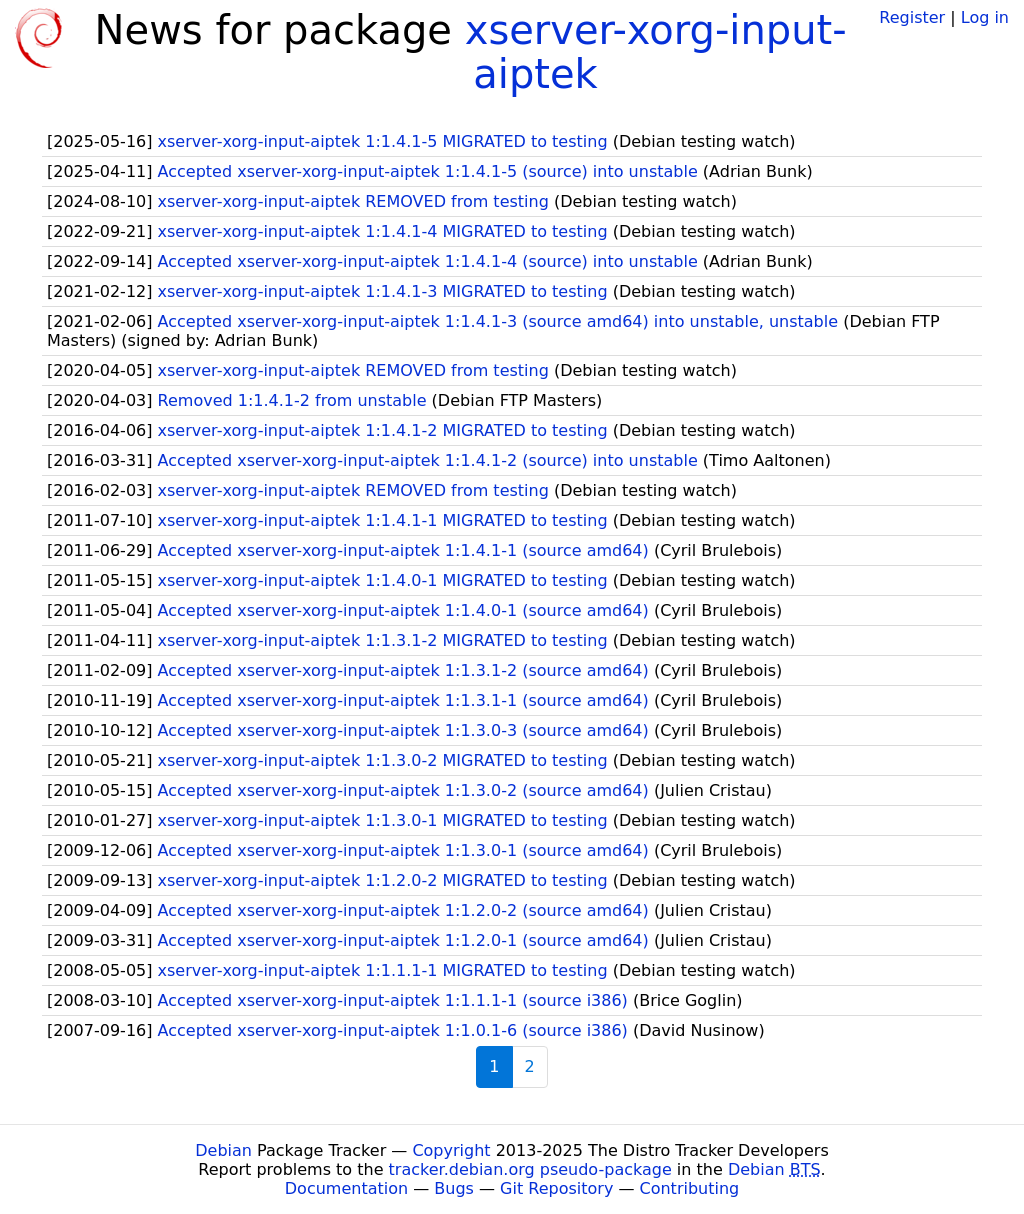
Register (912, 17)
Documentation (346, 1188)
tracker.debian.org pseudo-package (530, 1169)
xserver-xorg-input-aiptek (656, 52)
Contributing (690, 1188)
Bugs (454, 1188)
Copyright (451, 1150)
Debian (223, 1150)
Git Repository (556, 1188)
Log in (985, 17)
